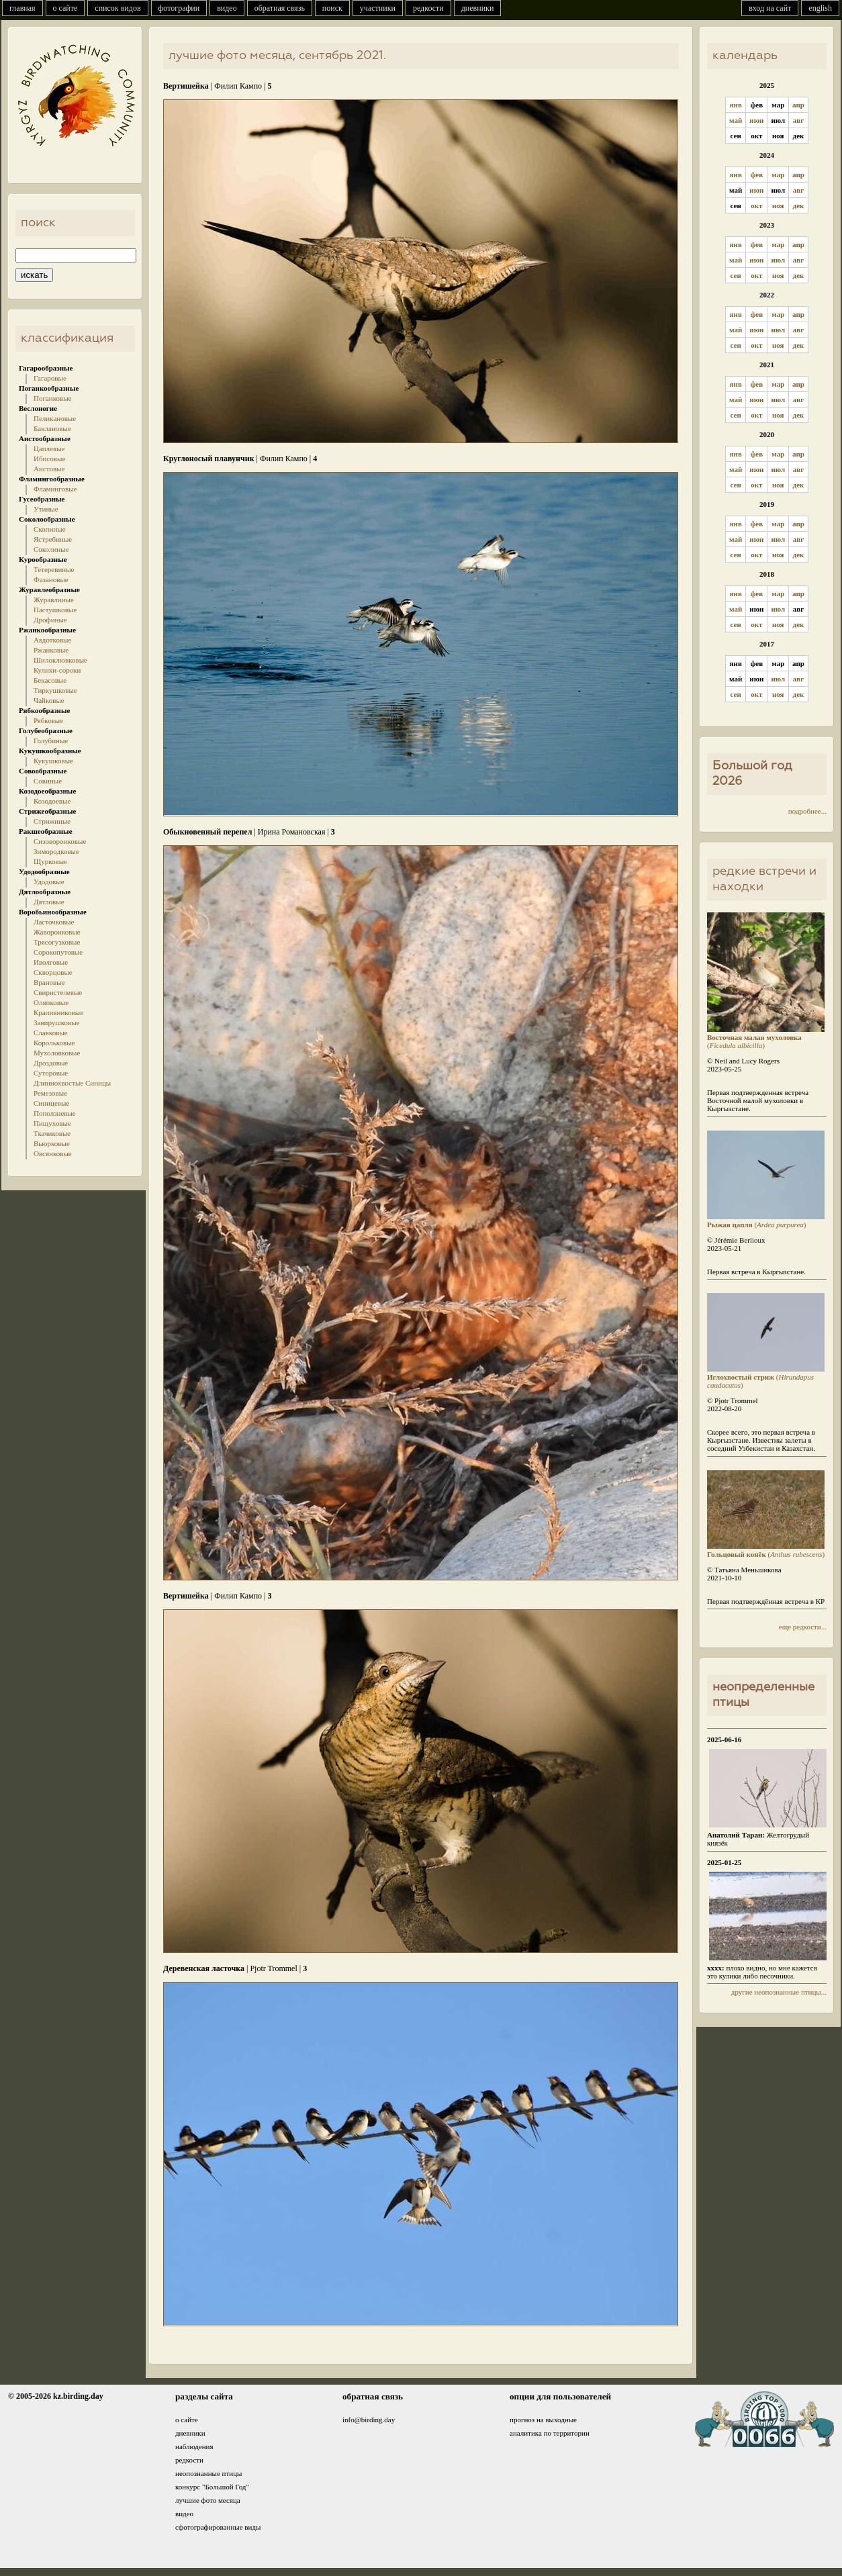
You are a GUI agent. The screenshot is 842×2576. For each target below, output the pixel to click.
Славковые (51, 1033)
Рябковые (48, 720)
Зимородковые (56, 851)
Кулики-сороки (57, 670)
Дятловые (49, 902)
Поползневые (55, 1113)
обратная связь (279, 8)
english (820, 8)
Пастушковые (55, 610)
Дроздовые (51, 1063)
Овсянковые (53, 1153)
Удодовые (49, 881)
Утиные (46, 509)
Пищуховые (52, 1123)
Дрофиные (50, 620)
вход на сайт (770, 8)
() (766, 1037)
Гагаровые (50, 378)
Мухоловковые (57, 1053)
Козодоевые (52, 801)
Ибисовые (49, 459)
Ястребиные (53, 539)
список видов (117, 8)
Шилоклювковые (60, 660)
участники (377, 8)
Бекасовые (50, 680)
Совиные (48, 781)
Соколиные (51, 549)
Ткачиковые (52, 1133)
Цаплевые (49, 448)
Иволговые (51, 962)
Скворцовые (53, 972)
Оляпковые (51, 1002)
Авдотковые (52, 640)
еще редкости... (803, 1627)
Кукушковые (53, 761)
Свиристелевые (58, 992)
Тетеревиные (54, 569)
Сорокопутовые (58, 952)
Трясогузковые (57, 942)
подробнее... (807, 811)
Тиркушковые (55, 690)
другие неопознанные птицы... (779, 1992)
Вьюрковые (52, 1143)
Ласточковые (54, 922)
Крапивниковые (58, 1012)
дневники (477, 8)
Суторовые (51, 1073)
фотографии (179, 8)
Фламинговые (55, 489)
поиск (332, 8)
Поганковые (52, 398)
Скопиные (50, 529)
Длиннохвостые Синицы (72, 1083)
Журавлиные (54, 599)
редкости (428, 8)
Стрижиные (52, 821)
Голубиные (51, 740)
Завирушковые (57, 1022)
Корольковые (54, 1043)
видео (227, 8)
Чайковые (49, 700)
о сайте (65, 8)
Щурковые (50, 861)
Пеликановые (55, 418)
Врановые (49, 982)
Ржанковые (51, 650)
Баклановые (52, 428)
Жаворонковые (57, 932)
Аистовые (49, 469)
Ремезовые (50, 1093)
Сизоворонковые (60, 841)
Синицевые (51, 1103)
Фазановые (51, 579)
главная (22, 8)
